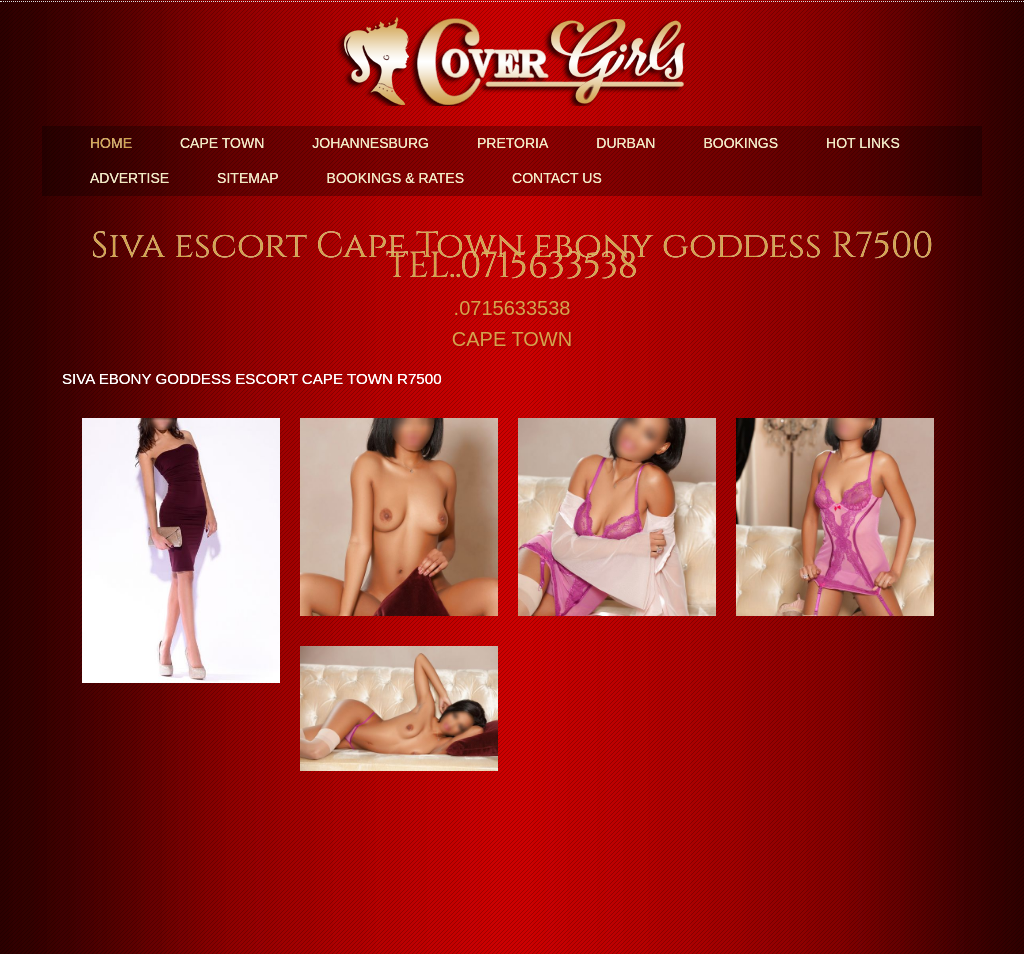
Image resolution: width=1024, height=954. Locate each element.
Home (111, 143)
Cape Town (222, 143)
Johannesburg (370, 143)
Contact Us (557, 178)
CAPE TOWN (512, 339)
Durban (625, 143)
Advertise (129, 178)
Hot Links (863, 143)
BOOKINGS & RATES (395, 178)
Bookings (740, 143)
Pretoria (512, 143)
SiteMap (247, 178)
